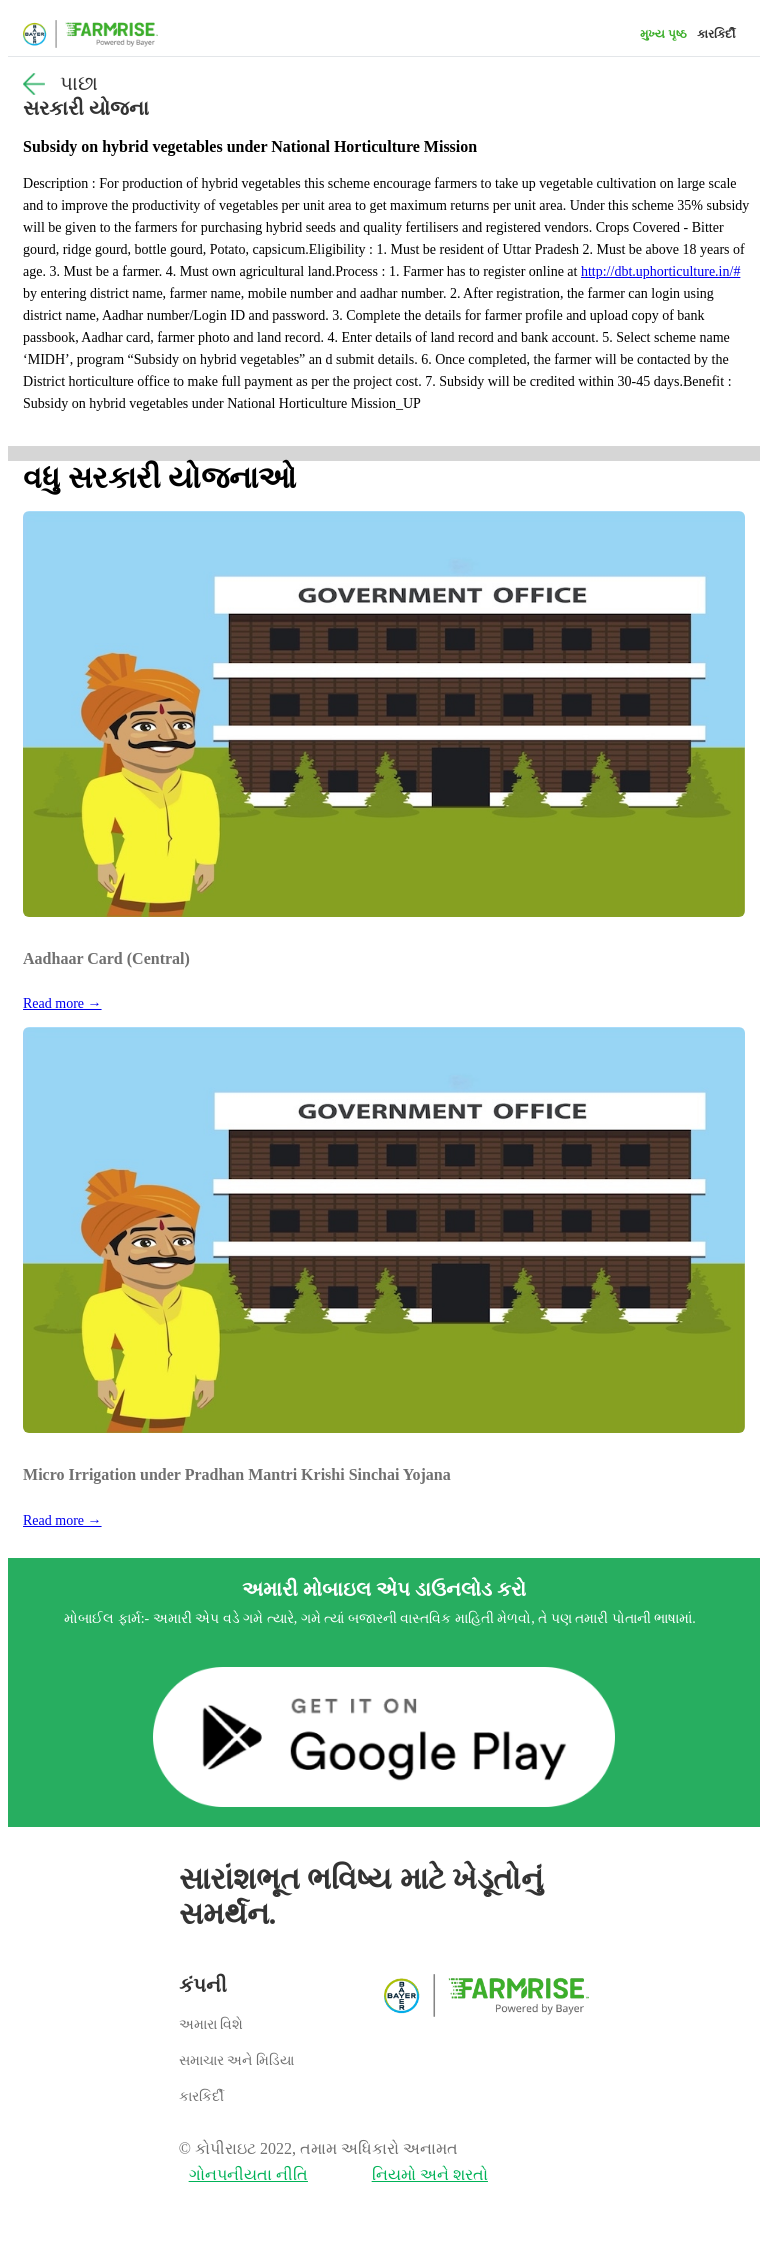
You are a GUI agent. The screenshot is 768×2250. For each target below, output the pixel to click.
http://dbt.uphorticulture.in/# (660, 271)
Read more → (62, 1003)
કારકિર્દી (716, 34)
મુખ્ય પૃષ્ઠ (663, 34)
